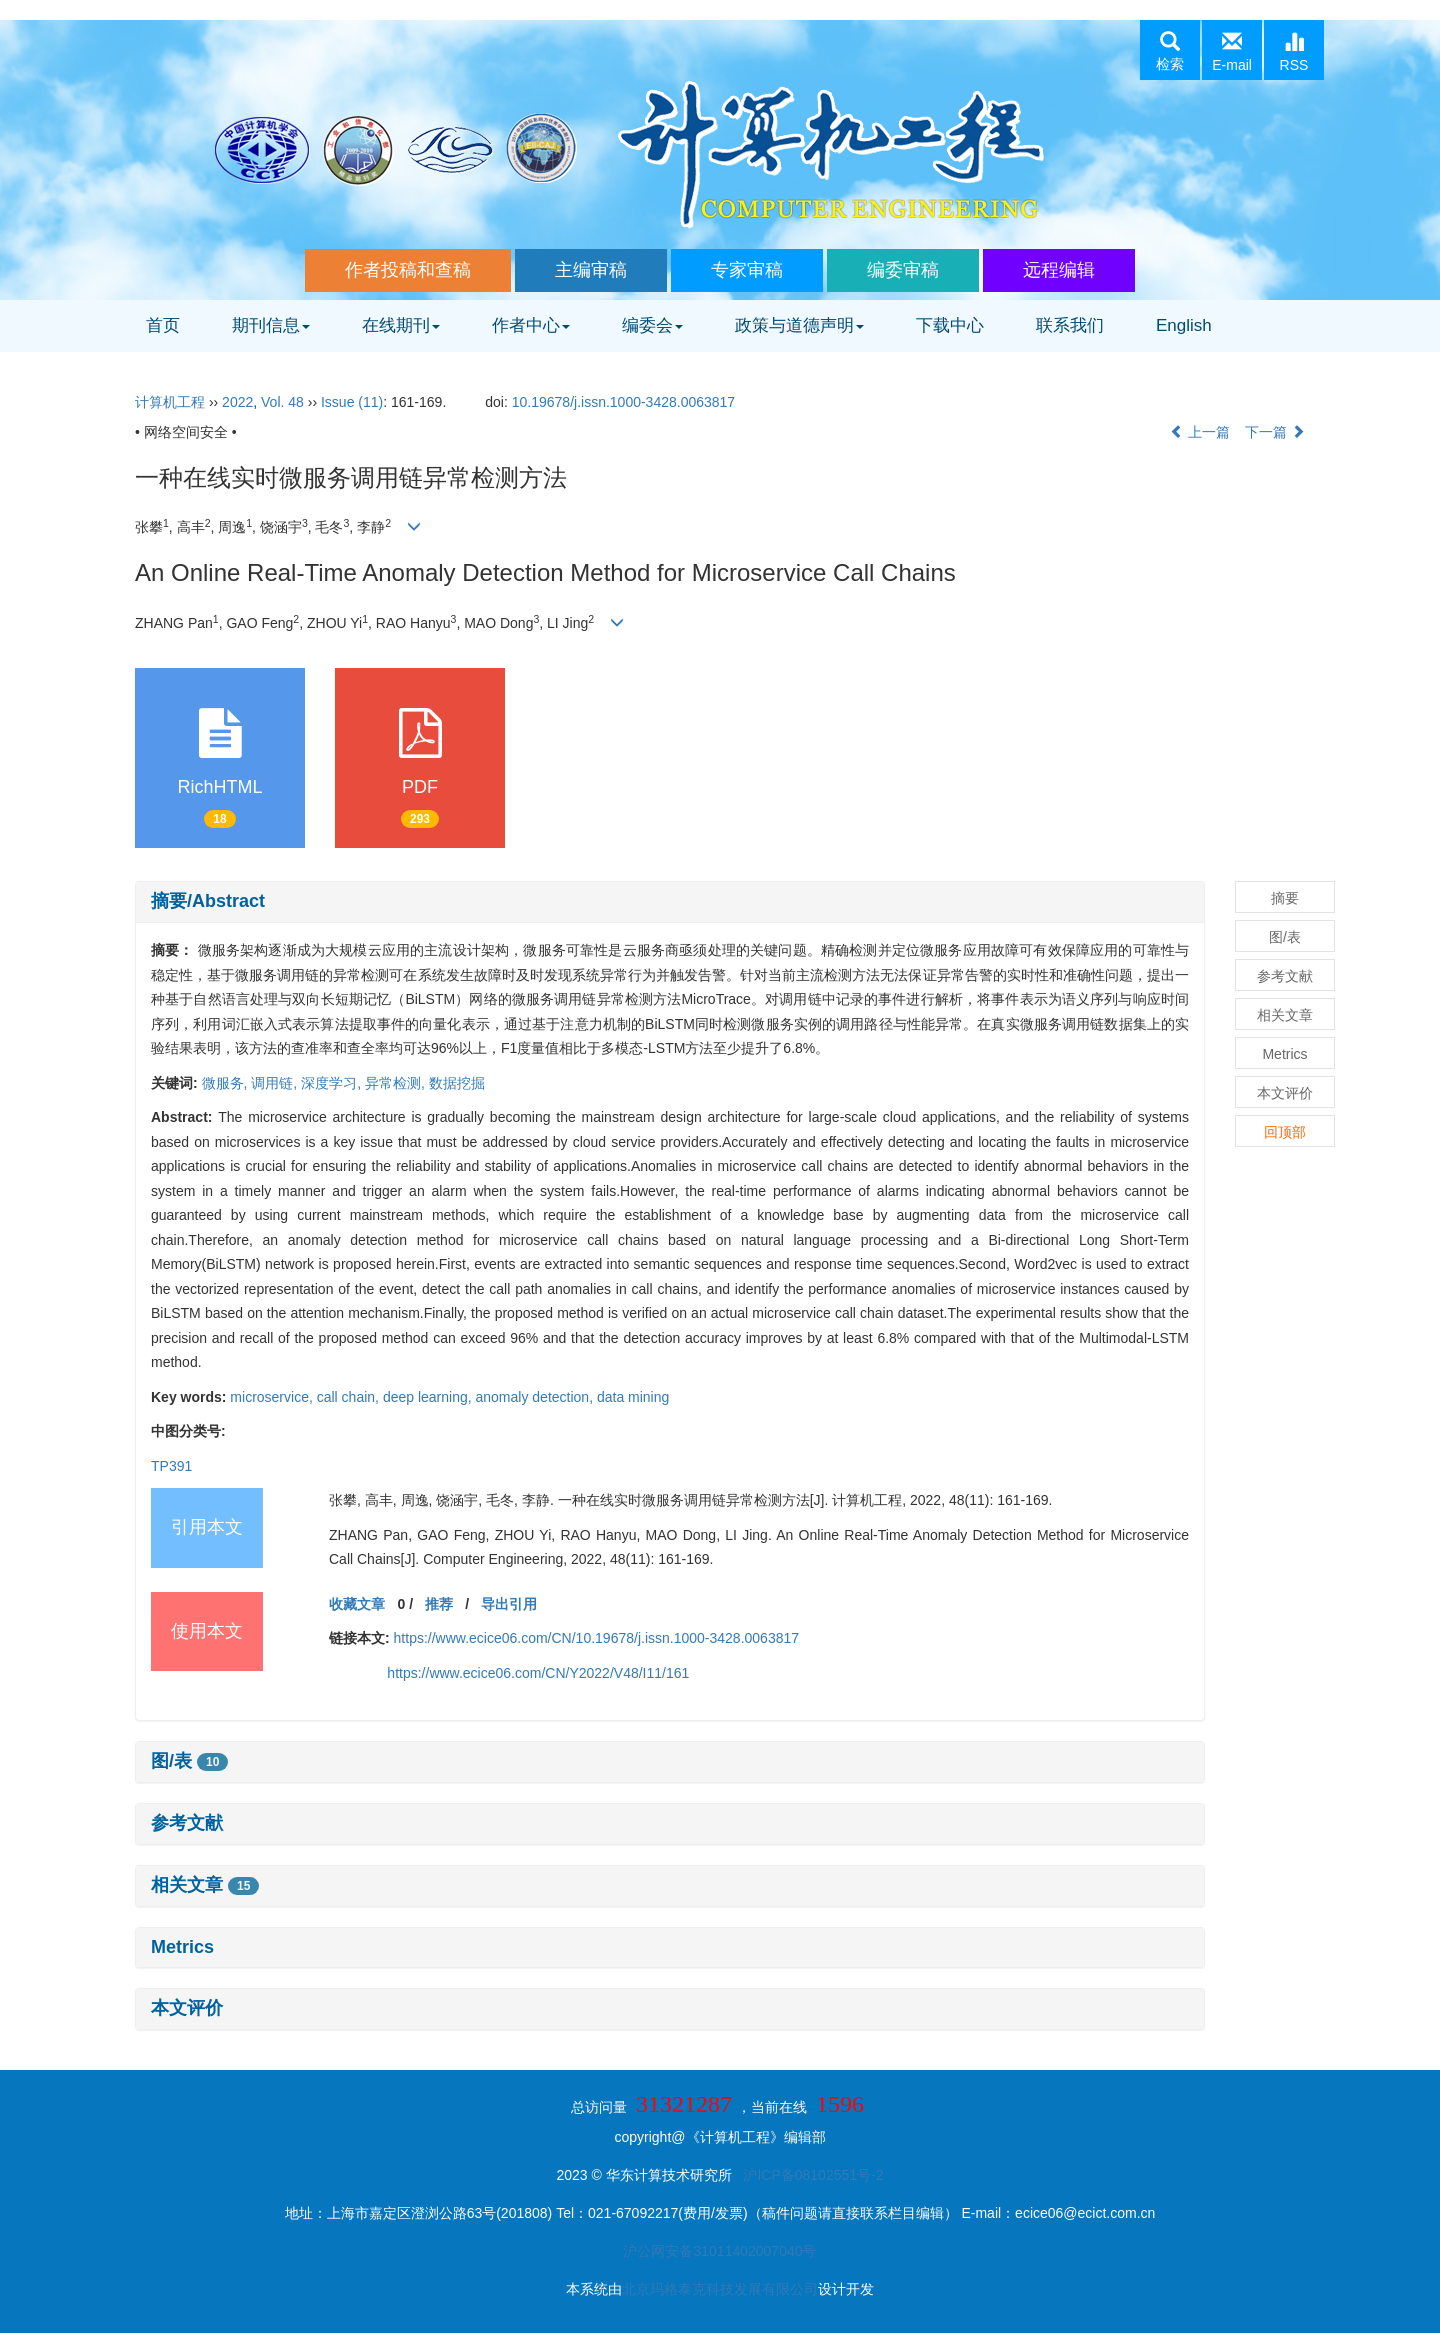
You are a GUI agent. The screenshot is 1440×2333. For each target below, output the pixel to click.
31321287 (684, 2104)
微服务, (227, 1083)
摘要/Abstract (208, 901)
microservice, (273, 1397)
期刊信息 (271, 325)
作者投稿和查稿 (408, 270)
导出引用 (509, 1604)
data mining (633, 1397)
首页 (163, 325)
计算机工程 (170, 402)
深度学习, (333, 1083)
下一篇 (1275, 432)
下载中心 (950, 325)
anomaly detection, (536, 1397)
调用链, (276, 1083)
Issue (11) (352, 402)
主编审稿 (591, 270)
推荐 (439, 1604)
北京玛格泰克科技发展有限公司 (720, 2289)
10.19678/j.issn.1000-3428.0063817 (623, 402)
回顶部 (1285, 1132)
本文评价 (187, 2008)
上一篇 (1200, 432)
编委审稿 (903, 270)
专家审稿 (747, 270)
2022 (237, 402)
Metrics (182, 1947)
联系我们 (1070, 325)
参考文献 (187, 1823)
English (1184, 325)
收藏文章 (357, 1604)
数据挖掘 (457, 1083)
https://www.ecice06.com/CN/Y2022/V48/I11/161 (538, 1673)
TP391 (171, 1466)
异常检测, (397, 1083)
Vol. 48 (282, 402)
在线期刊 (401, 325)
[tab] (670, 902)
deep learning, (429, 1397)
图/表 (189, 1761)
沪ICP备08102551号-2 (813, 2175)
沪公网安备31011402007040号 (719, 2251)
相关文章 (205, 1885)
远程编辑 (1059, 270)
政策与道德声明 (799, 325)
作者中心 (531, 325)
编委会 (652, 325)
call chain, (350, 1397)
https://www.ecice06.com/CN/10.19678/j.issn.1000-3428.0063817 (596, 1638)
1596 (840, 2104)
